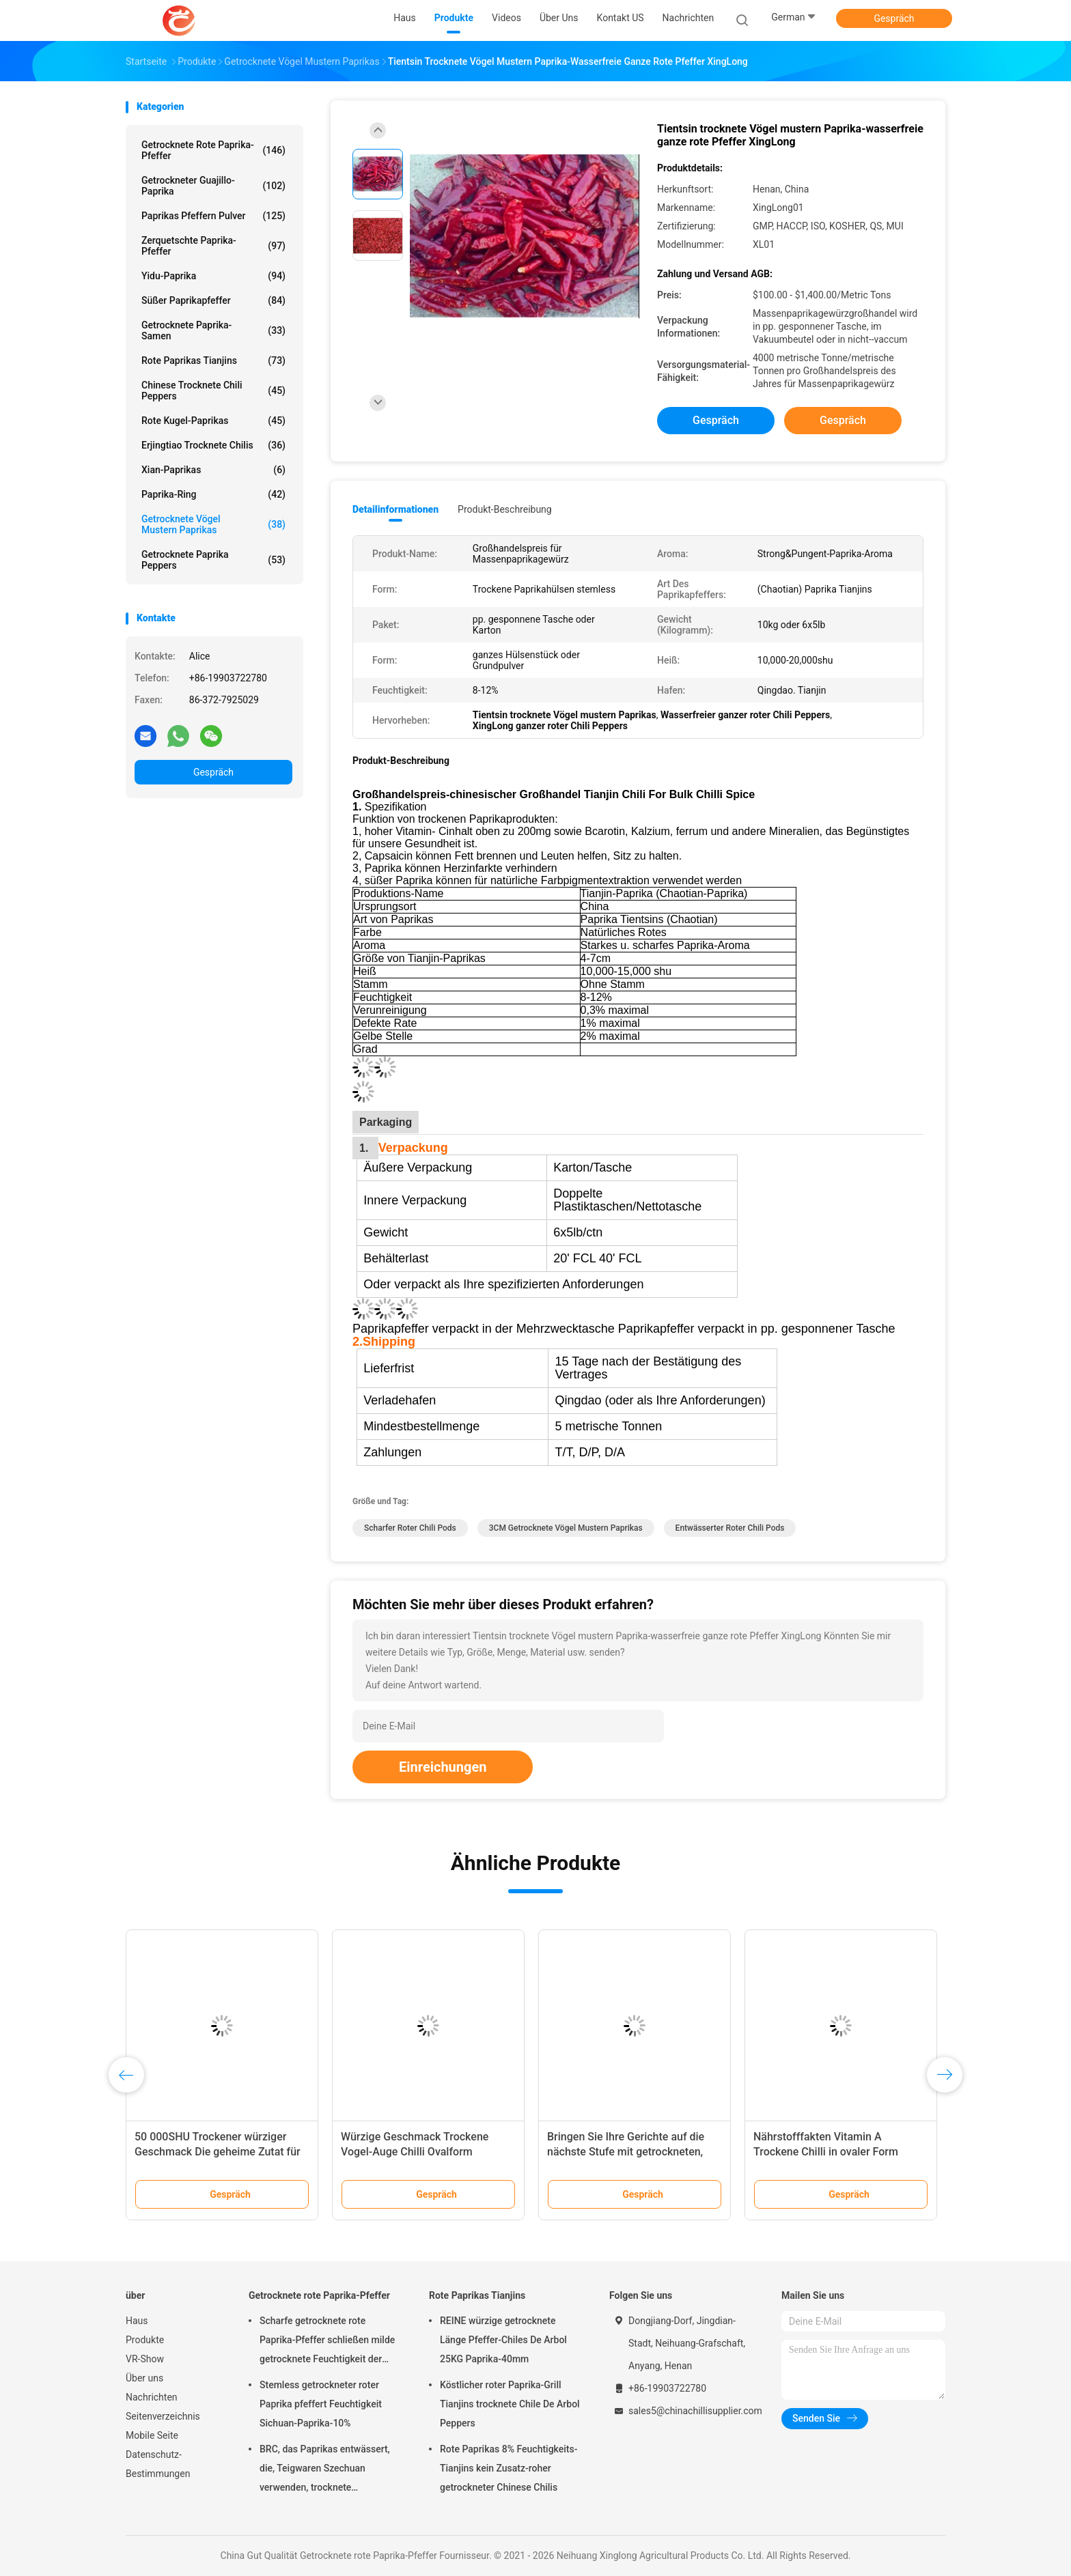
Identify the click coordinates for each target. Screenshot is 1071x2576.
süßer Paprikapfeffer (213, 300)
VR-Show (145, 2358)
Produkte (145, 2339)
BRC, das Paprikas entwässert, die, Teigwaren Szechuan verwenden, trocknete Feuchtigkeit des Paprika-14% (325, 2470)
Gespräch (894, 18)
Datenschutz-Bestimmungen (158, 2464)
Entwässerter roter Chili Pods (730, 1528)
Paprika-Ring (213, 494)
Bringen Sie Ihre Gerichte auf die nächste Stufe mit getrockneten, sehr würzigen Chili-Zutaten (625, 2151)
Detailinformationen (395, 509)
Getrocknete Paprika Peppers (213, 560)
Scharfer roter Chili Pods (410, 1528)
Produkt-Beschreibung (505, 509)
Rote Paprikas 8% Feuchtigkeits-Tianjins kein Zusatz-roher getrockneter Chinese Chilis (508, 2468)
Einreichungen (442, 1767)
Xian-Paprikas (213, 470)
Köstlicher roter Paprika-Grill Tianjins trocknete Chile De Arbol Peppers (510, 2404)
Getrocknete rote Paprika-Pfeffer (213, 150)
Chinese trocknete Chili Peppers (213, 390)
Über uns (144, 2378)
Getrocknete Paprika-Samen (213, 330)
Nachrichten (152, 2397)
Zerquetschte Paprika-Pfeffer (213, 246)
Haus (137, 2320)
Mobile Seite (152, 2435)
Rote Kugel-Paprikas (213, 420)
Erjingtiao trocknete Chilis (213, 445)
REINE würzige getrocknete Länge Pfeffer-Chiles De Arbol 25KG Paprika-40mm (503, 2339)
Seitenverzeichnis (163, 2416)
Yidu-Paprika (213, 276)
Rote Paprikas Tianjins (213, 360)
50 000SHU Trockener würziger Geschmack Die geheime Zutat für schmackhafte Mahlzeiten (218, 2151)
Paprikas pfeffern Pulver (213, 216)
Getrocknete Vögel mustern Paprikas (213, 524)
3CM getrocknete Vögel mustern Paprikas (566, 1528)
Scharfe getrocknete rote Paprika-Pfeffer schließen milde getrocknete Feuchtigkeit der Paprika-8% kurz (327, 2341)
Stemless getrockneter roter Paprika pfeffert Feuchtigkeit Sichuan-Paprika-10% (321, 2404)
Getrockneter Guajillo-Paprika (213, 186)
